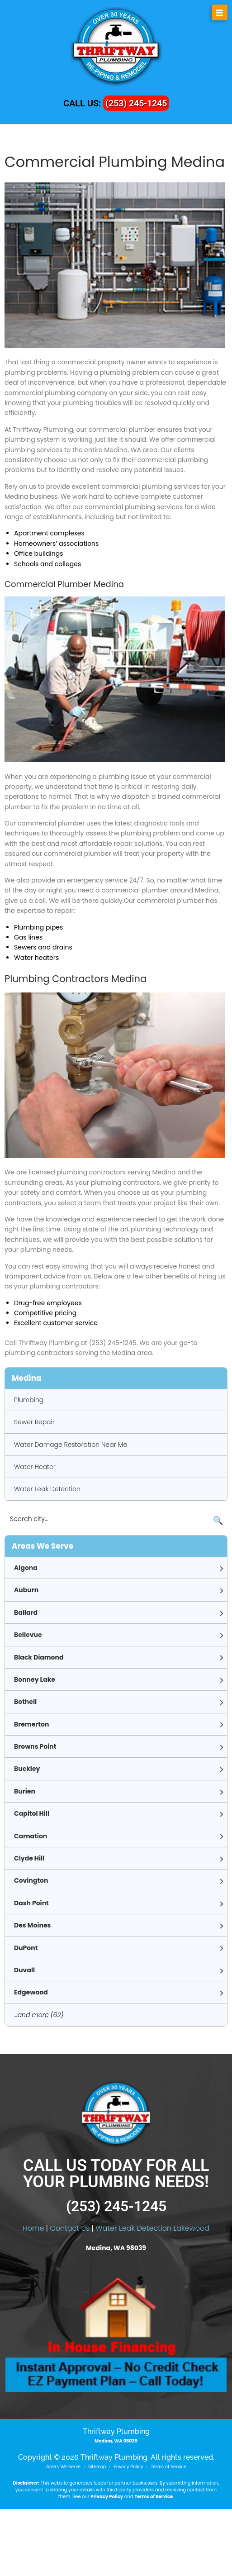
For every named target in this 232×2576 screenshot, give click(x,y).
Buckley (27, 1768)
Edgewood (31, 1992)
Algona (26, 1567)
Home (33, 2295)
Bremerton (31, 1724)
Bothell (25, 1701)
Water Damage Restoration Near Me (70, 1444)
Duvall (24, 1970)
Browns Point (35, 1746)
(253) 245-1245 (136, 103)
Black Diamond (38, 1657)
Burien (24, 1791)
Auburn (26, 1589)
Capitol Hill (31, 1813)
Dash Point (31, 1903)
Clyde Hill (29, 1858)
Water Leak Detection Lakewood (152, 2295)
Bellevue (28, 1634)
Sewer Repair (34, 1421)
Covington (31, 1880)
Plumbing (28, 1399)
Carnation (30, 1836)
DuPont (26, 1947)
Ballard (26, 1612)
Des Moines (32, 1925)
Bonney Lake (34, 1679)
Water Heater (35, 1466)
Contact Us (70, 2295)
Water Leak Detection (47, 1488)
